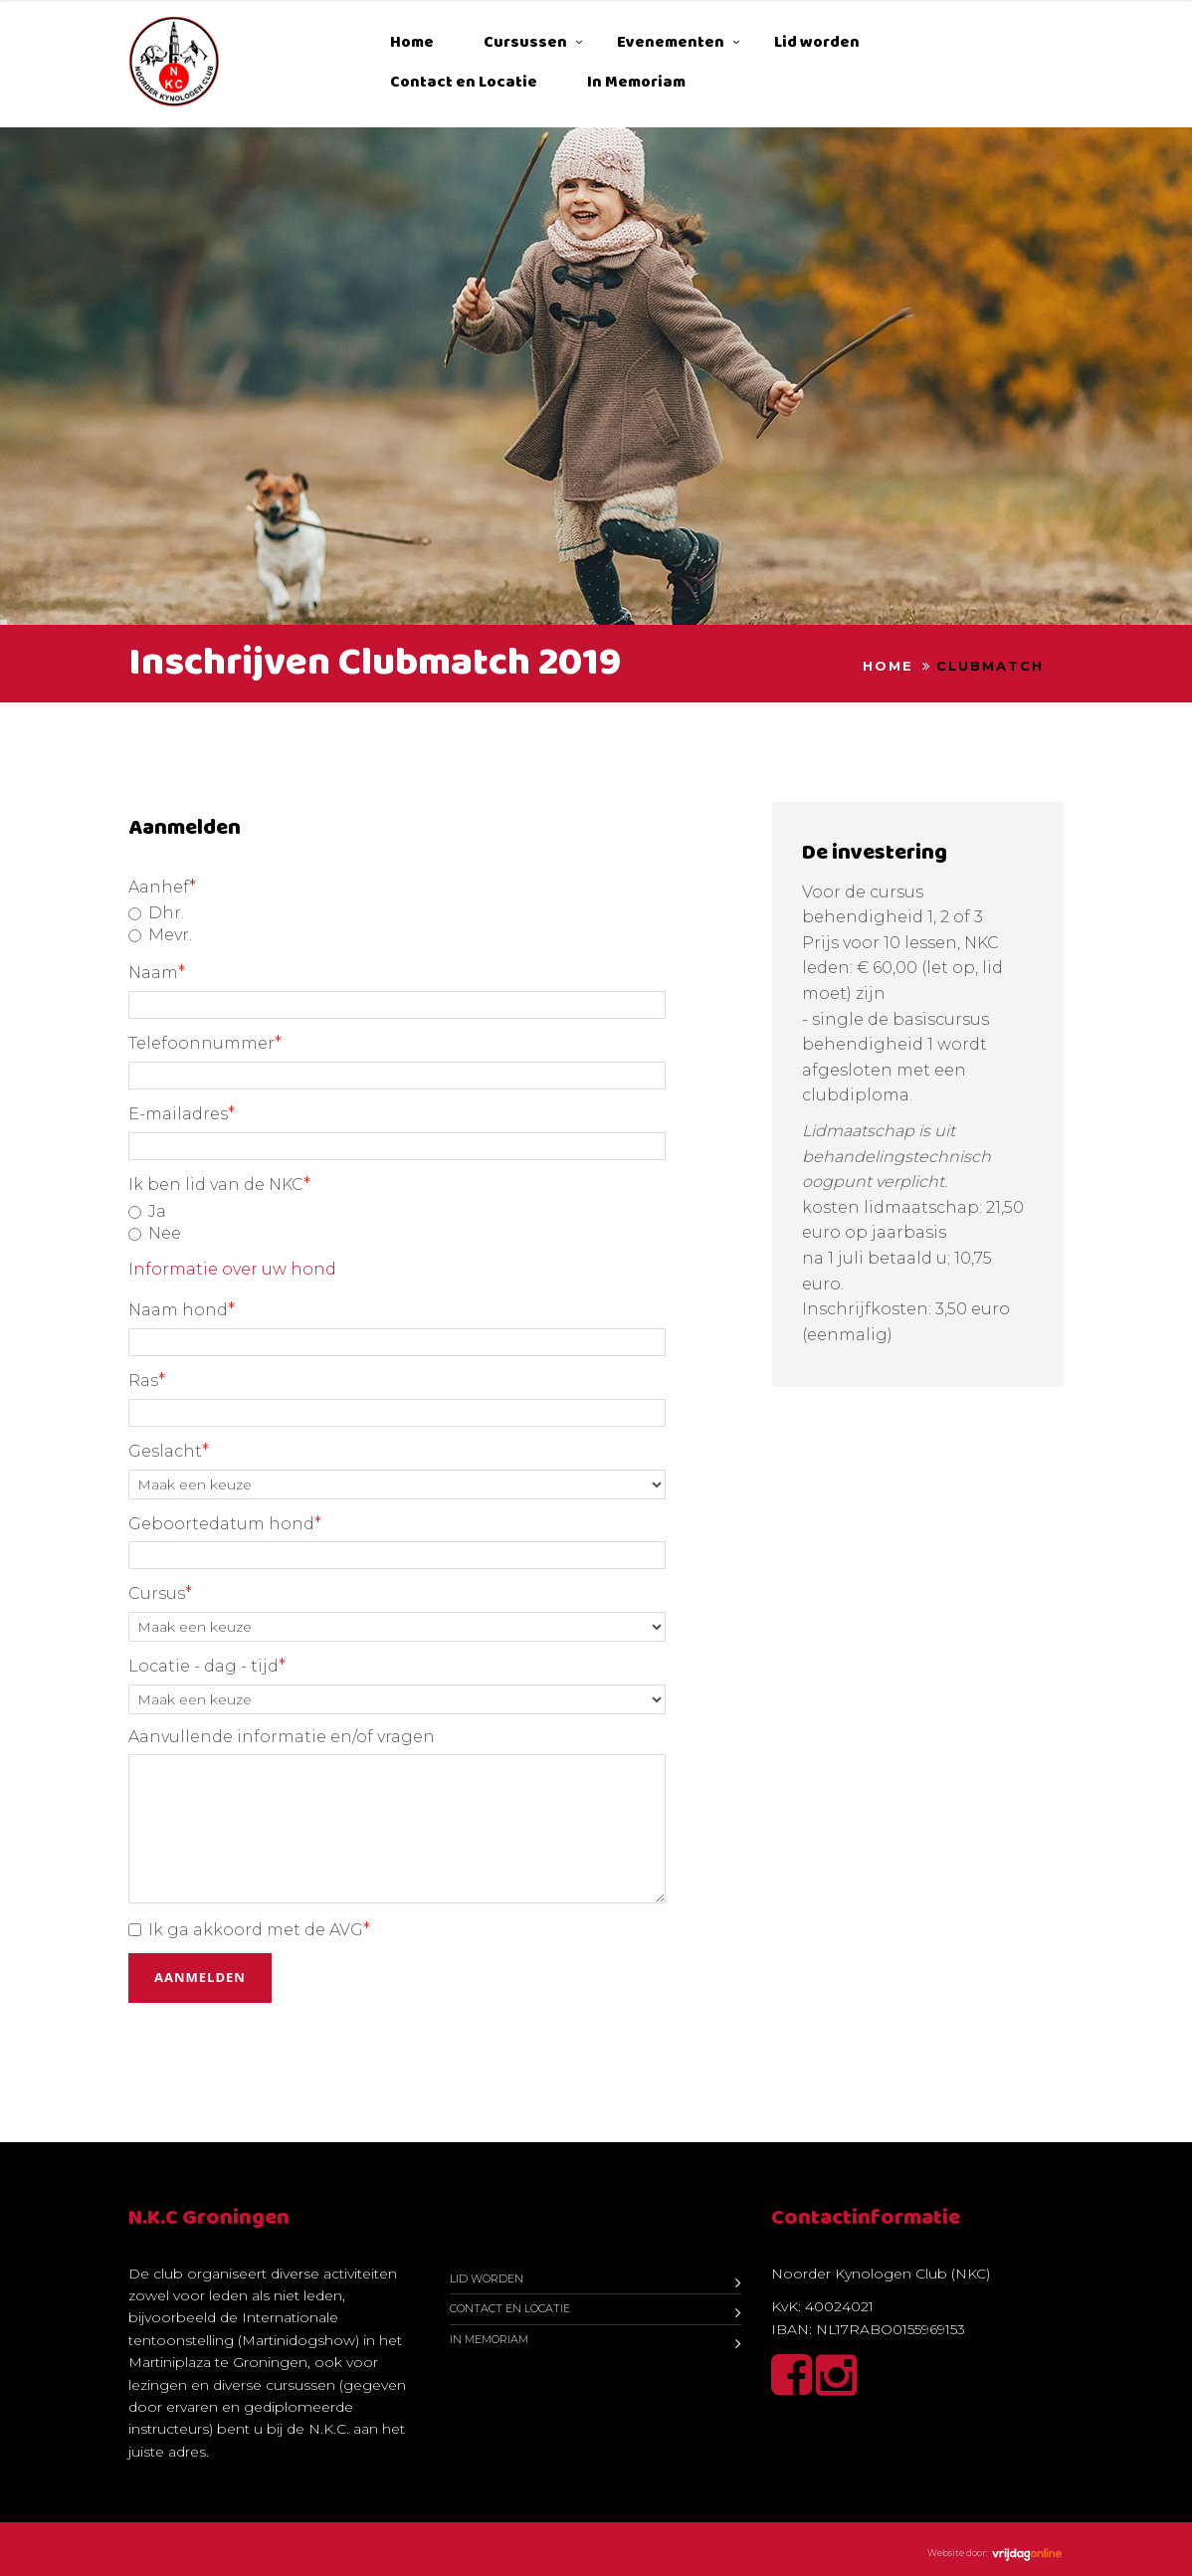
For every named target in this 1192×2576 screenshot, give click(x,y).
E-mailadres (181, 1113)
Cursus (160, 1593)
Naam (156, 972)
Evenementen (670, 42)
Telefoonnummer (205, 1043)
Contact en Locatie (463, 82)
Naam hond (181, 1309)
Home (412, 42)
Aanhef (162, 886)
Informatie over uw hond (232, 1269)
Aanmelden (200, 1977)
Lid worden (817, 42)
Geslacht (168, 1451)
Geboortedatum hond (224, 1523)
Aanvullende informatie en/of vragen (281, 1736)
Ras (146, 1380)
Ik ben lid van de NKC (219, 1184)
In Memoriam (636, 82)
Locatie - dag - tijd (207, 1666)
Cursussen (525, 42)
